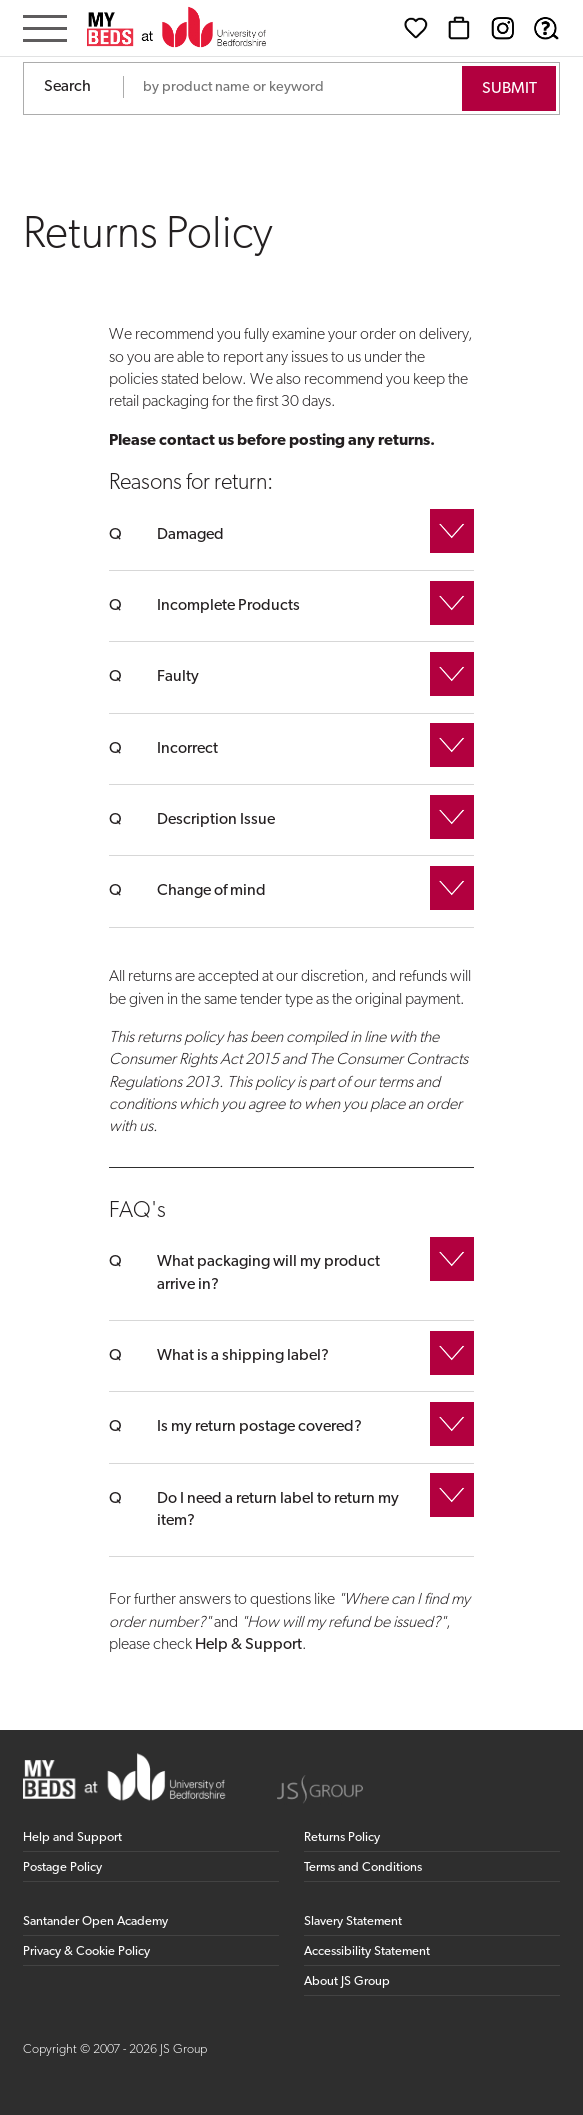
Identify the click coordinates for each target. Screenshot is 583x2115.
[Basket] (459, 28)
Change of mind (211, 891)
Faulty (178, 677)
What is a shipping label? (243, 1356)
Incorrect (187, 749)
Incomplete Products (228, 606)
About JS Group (347, 1981)
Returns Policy (342, 1837)
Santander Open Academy (95, 1921)
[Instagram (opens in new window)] (503, 28)
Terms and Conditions (363, 1867)
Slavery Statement (353, 1921)
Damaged (190, 535)
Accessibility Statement (367, 1951)
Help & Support (248, 1645)
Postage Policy (62, 1867)
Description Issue (216, 820)
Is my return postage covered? (259, 1427)
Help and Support (72, 1837)
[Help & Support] (546, 28)
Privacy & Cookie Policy (86, 1951)
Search (67, 87)
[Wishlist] (416, 28)
